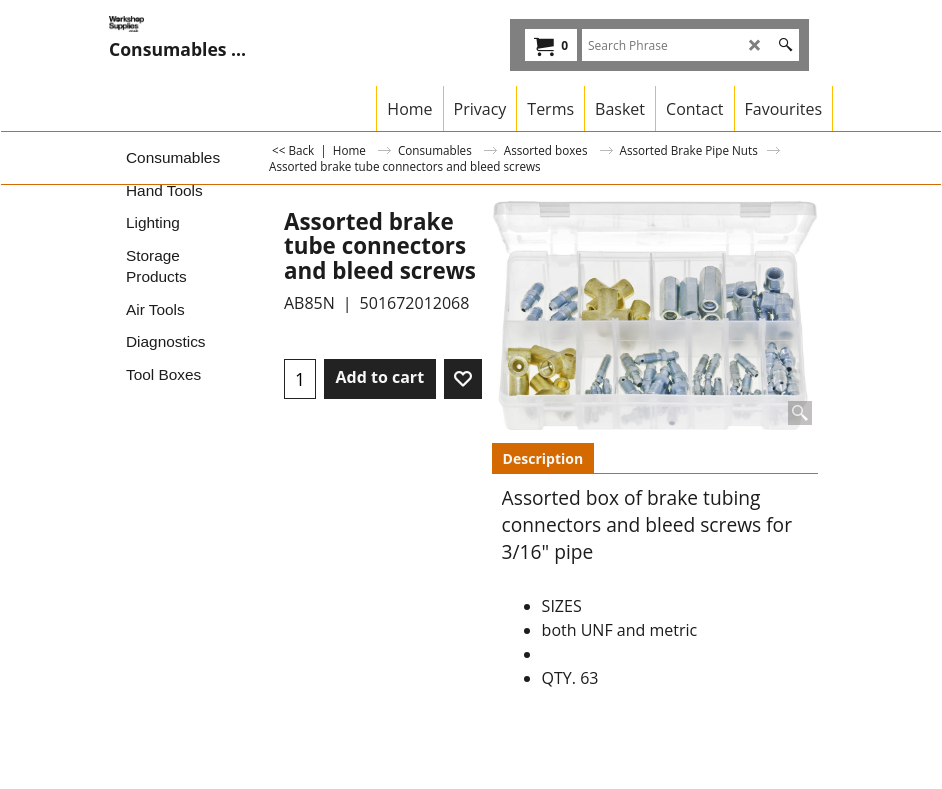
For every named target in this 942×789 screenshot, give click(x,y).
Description (543, 458)
